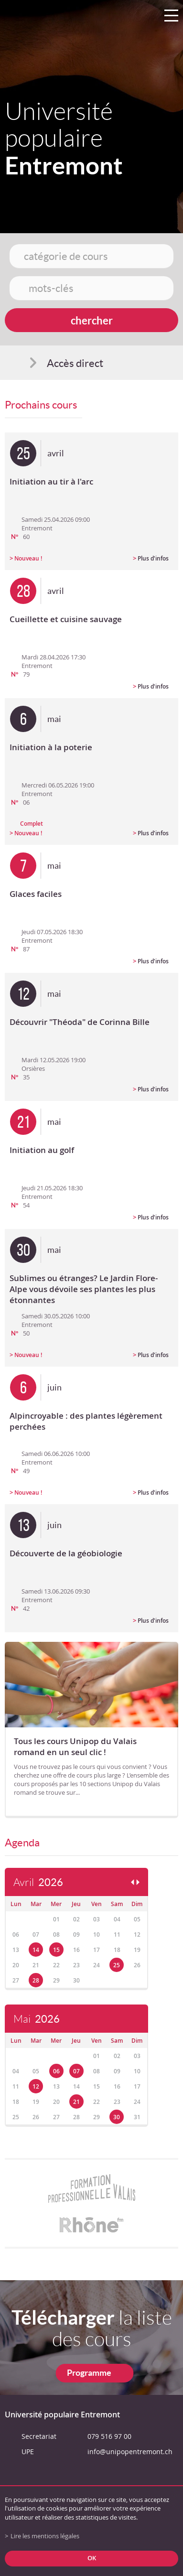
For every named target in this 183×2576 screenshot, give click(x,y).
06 (56, 2071)
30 (116, 2117)
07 (76, 2071)
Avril (38, 1882)
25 (116, 1965)
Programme (89, 2373)
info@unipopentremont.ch (129, 2451)
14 (35, 1950)
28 (35, 1980)
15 (56, 1950)
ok (91, 2558)
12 (35, 2086)
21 (76, 2102)
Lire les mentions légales (45, 2536)
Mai (36, 2019)
